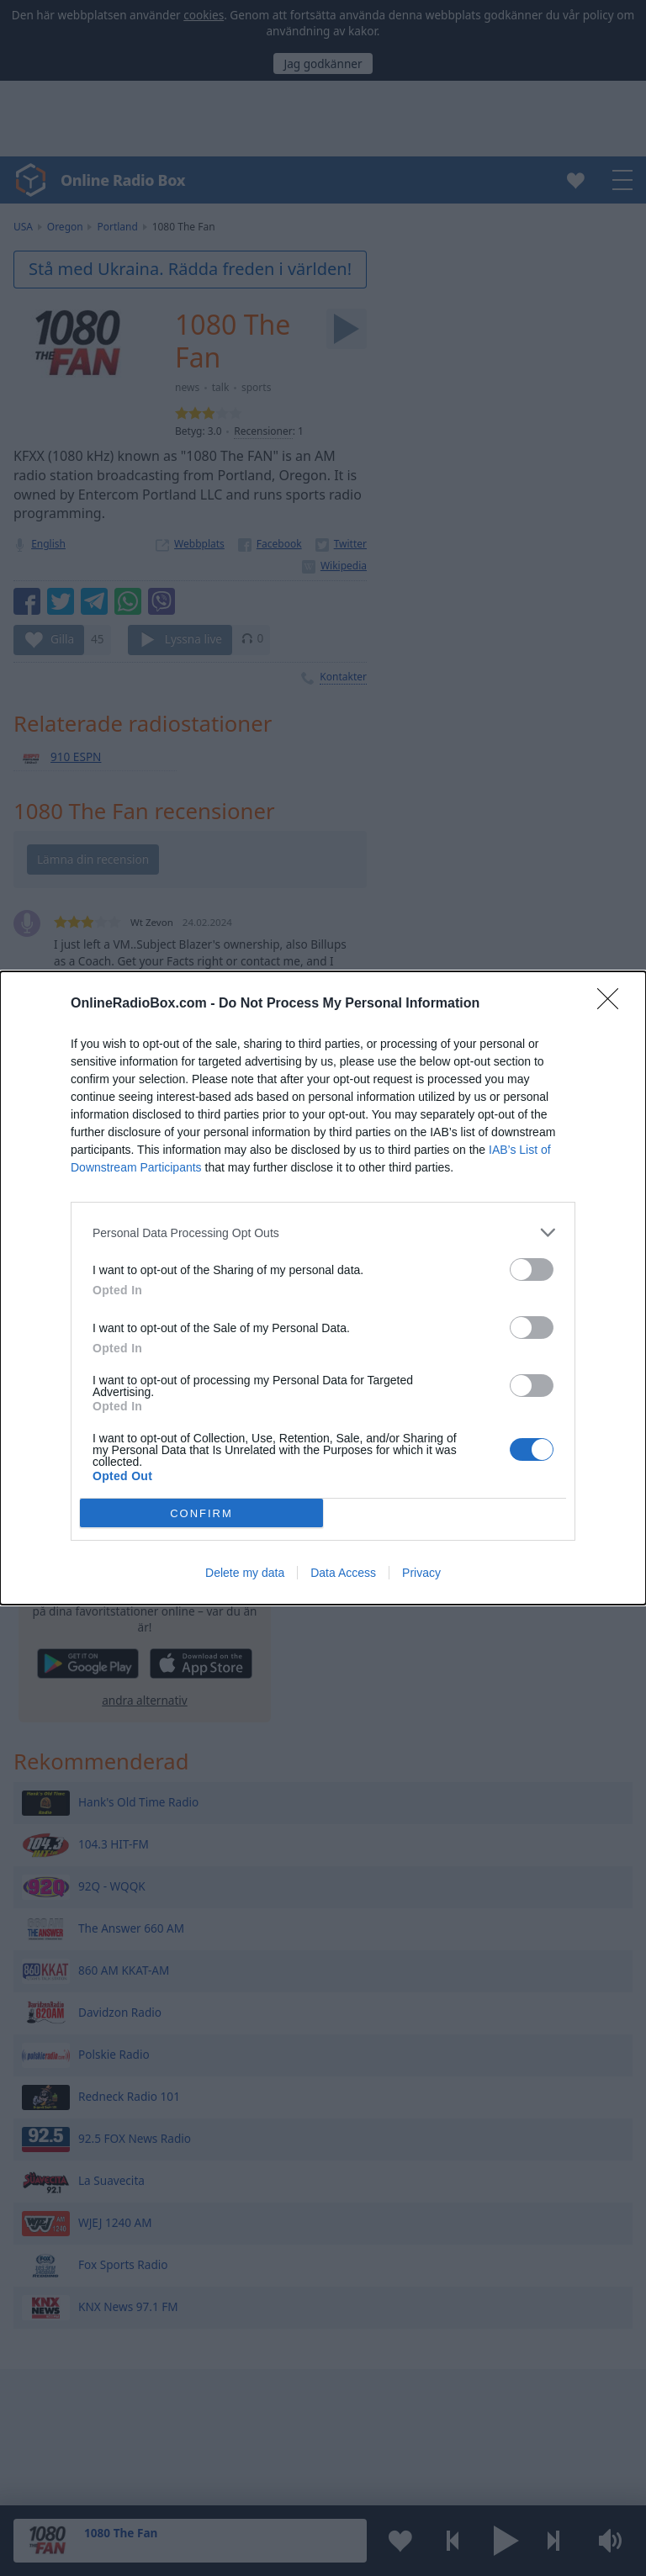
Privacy (421, 1572)
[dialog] (323, 1288)
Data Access (343, 1572)
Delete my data (244, 1572)
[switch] (531, 1269)
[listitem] (323, 1232)
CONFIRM (201, 1513)
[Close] (613, 1004)
